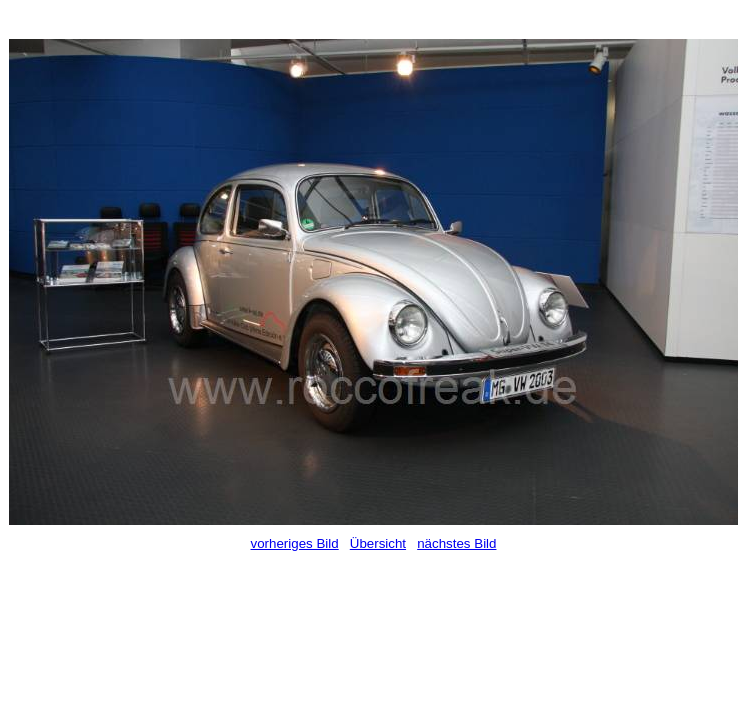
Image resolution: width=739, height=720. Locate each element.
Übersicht (378, 543)
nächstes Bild (456, 543)
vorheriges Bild (295, 543)
